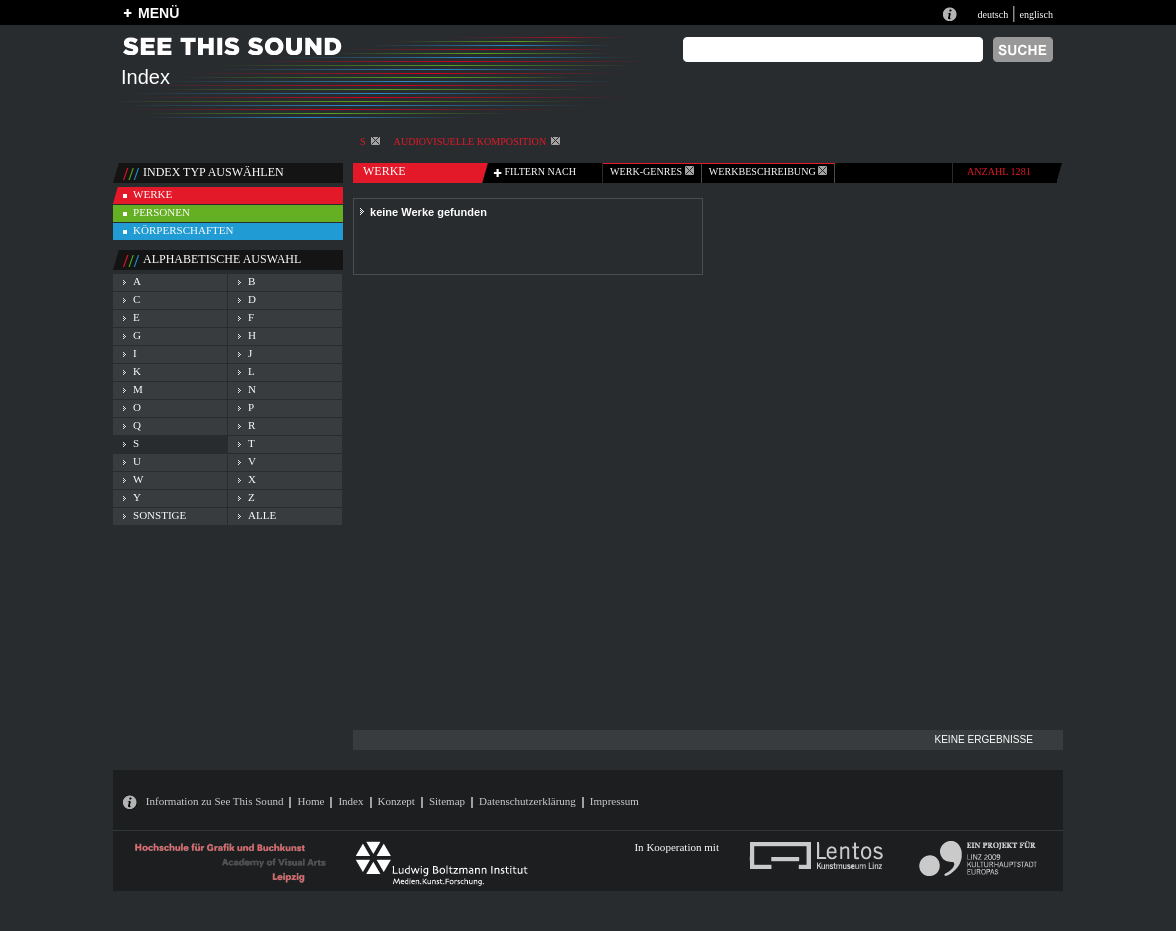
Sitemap (447, 801)
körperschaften (183, 230)
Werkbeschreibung (768, 171)
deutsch (992, 14)
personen (161, 212)
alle (262, 515)
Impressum (614, 801)
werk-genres (652, 171)
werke (152, 194)
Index (350, 801)
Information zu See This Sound (215, 801)
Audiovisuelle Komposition (477, 141)
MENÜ (158, 13)
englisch (1036, 14)
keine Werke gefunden (428, 212)
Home (310, 801)
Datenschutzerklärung (527, 801)
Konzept (396, 801)
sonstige (159, 515)
